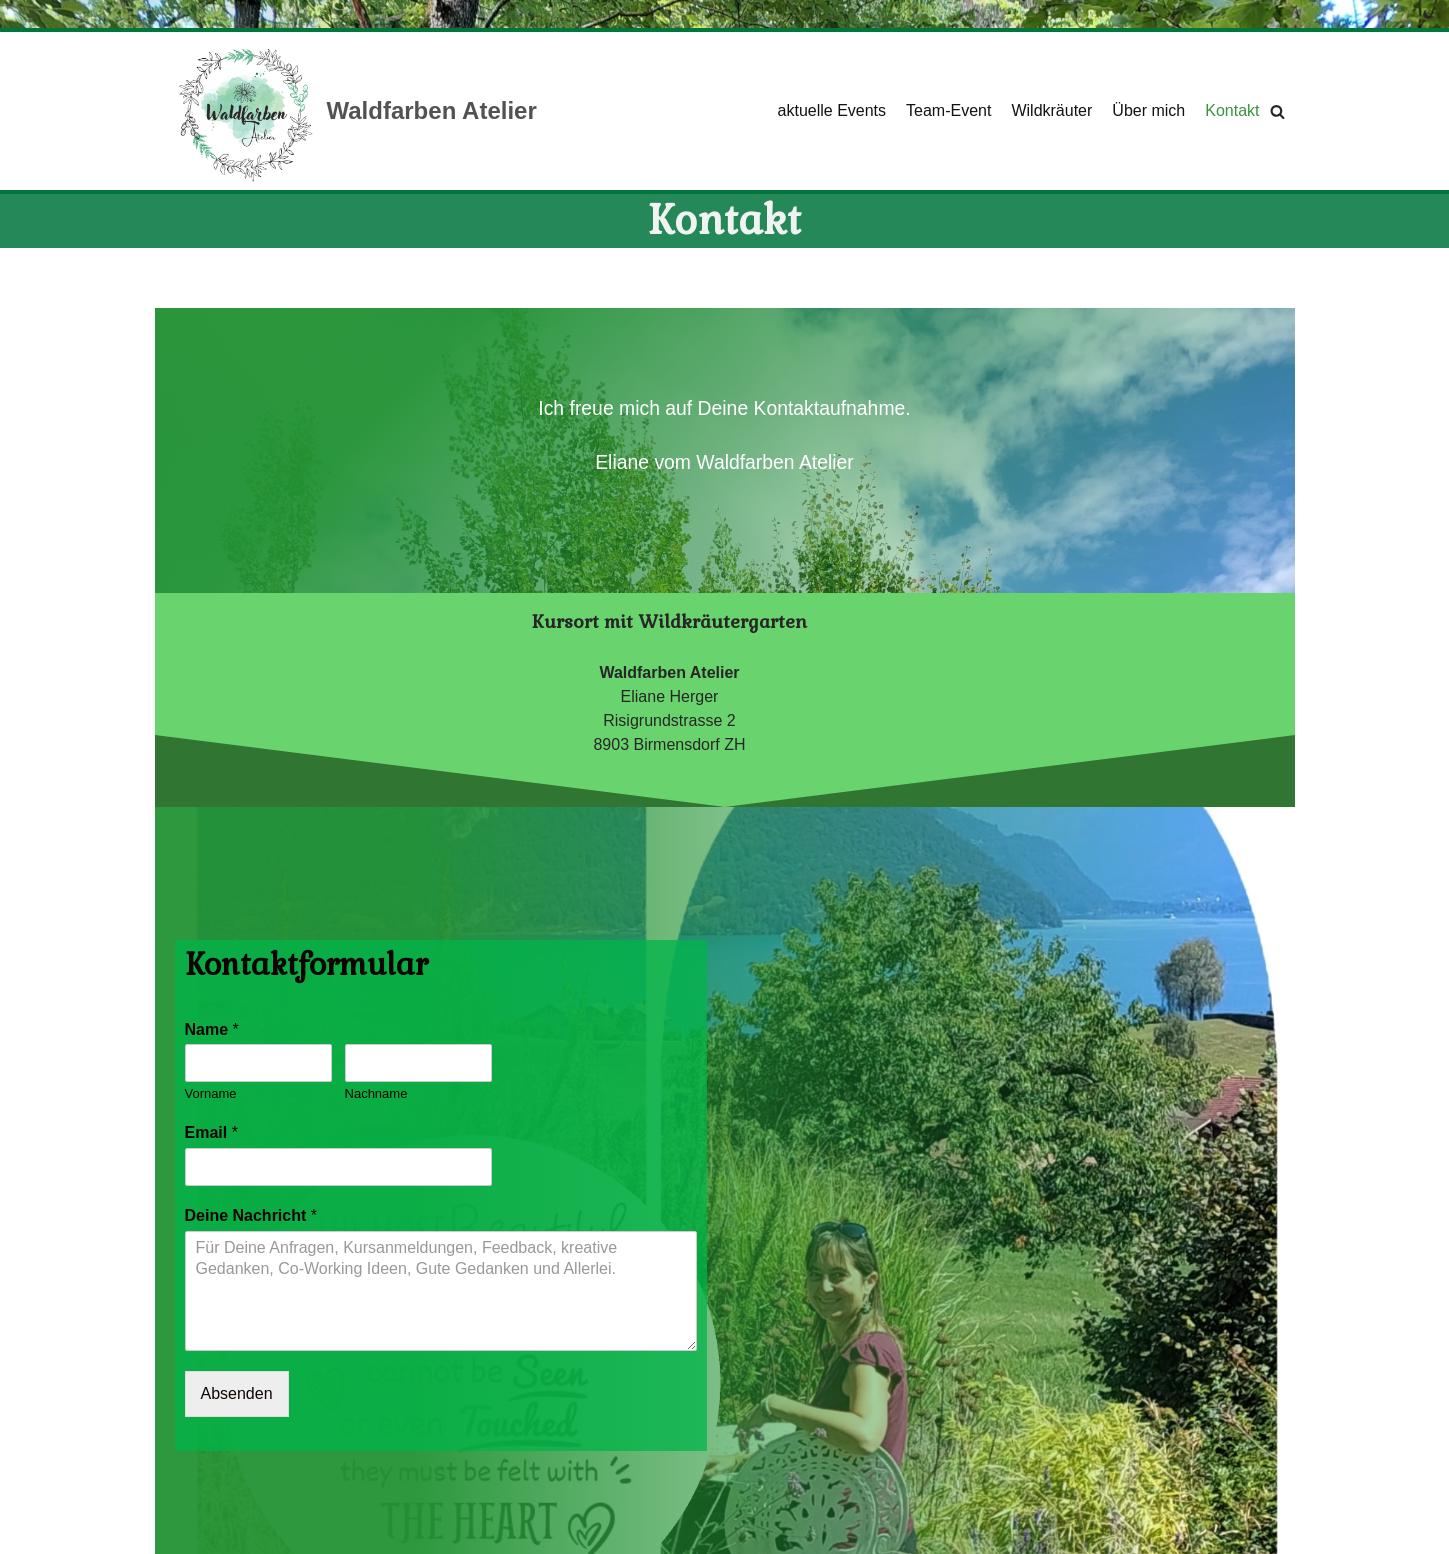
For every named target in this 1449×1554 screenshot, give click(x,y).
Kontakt (1232, 110)
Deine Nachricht (251, 1215)
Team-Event (948, 110)
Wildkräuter (1051, 110)
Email (211, 1132)
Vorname (211, 1093)
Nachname (376, 1093)
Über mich (1148, 110)
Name (212, 1029)
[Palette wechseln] (1428, 14)
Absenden (237, 1393)
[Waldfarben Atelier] (356, 111)
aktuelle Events (832, 110)
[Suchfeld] (1277, 111)
